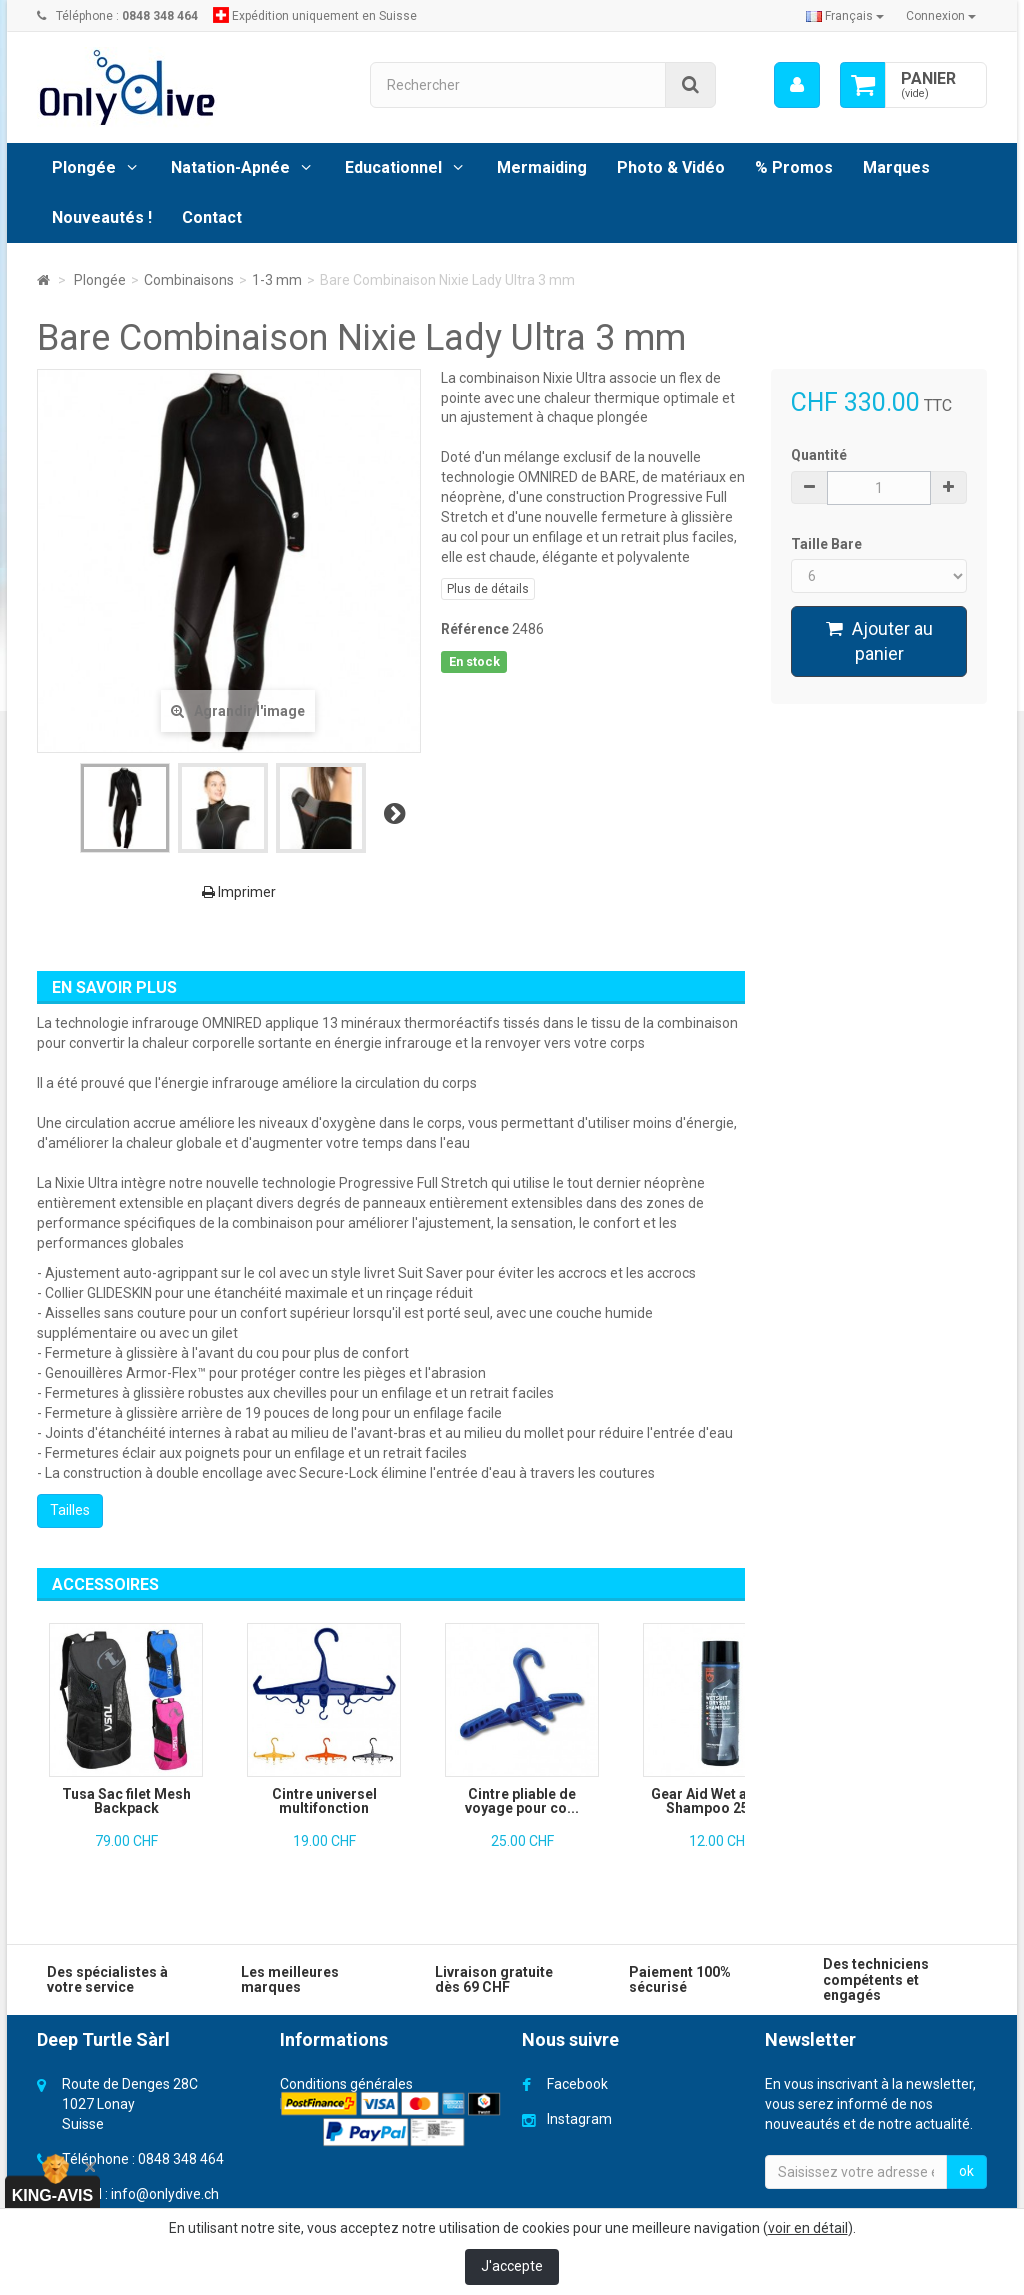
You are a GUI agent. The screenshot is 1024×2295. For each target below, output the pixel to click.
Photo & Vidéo (671, 167)
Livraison (308, 2104)
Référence (475, 629)
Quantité (819, 455)
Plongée (84, 167)
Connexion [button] (941, 16)
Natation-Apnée (230, 167)
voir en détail (808, 2228)
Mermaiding (542, 167)
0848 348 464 (181, 2159)
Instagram (579, 2119)
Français (845, 16)
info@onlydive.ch (165, 2194)
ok (966, 2171)
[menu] (797, 85)
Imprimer (239, 892)
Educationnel (393, 167)
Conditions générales (346, 2084)
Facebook (577, 2084)
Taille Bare (828, 544)
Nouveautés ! (102, 217)
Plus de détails (488, 589)
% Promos (794, 167)
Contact (212, 217)
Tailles (70, 1510)
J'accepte (512, 2266)
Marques (896, 167)
